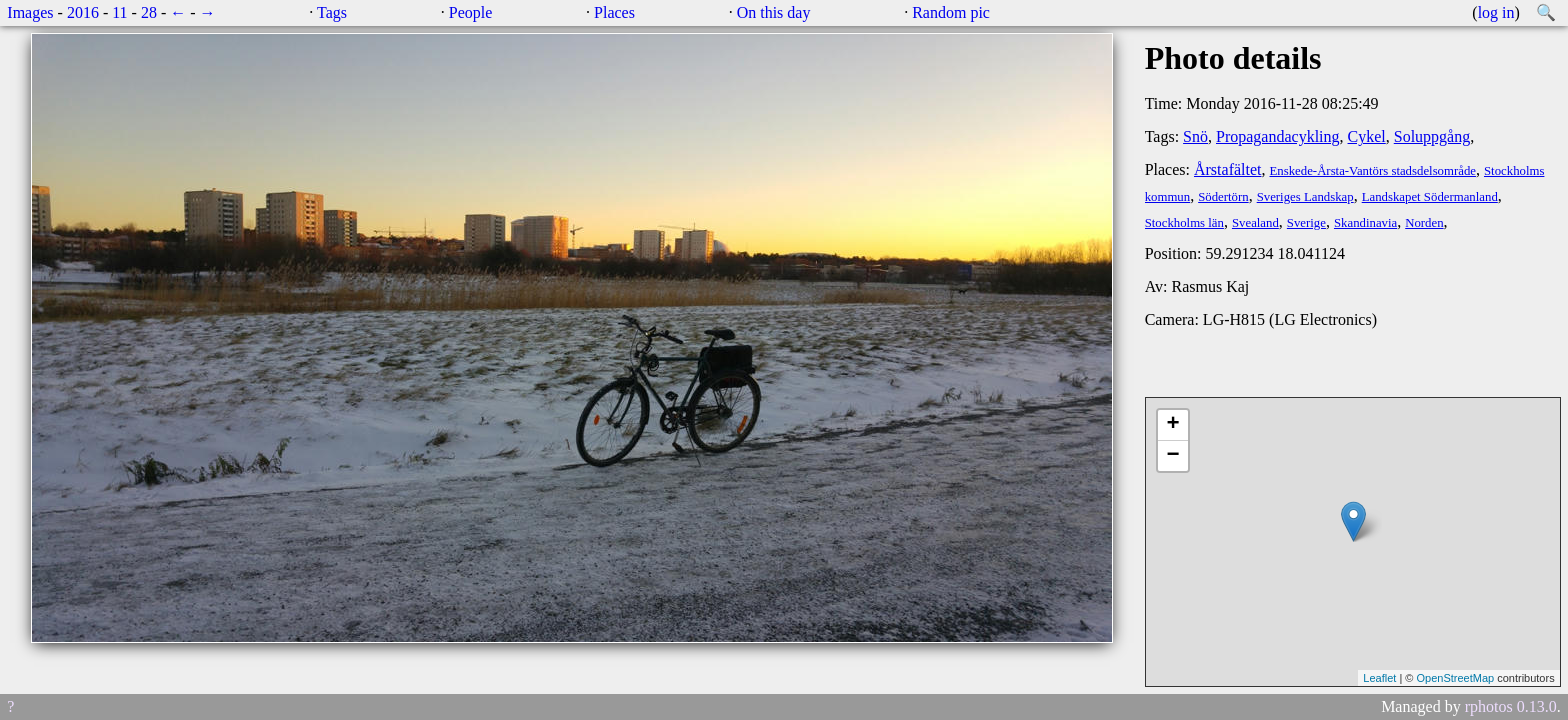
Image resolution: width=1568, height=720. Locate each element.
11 (119, 12)
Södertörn (1223, 197)
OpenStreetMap (1455, 678)
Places (614, 12)
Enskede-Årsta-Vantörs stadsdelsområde (1373, 171)
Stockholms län (1184, 223)
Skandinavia (1365, 223)
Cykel (1367, 136)
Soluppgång (1432, 136)
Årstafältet (1228, 169)
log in (1496, 12)
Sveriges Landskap (1305, 197)
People (471, 12)
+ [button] (1173, 425)
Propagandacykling (1278, 136)
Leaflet (1379, 678)
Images (30, 12)
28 (149, 12)
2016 (83, 12)
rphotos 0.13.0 (1511, 706)
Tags (332, 12)
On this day (774, 12)
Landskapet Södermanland (1430, 197)
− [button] (1173, 456)
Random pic (951, 12)
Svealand (1255, 223)
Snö (1195, 136)
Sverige (1306, 223)
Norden (1424, 223)
